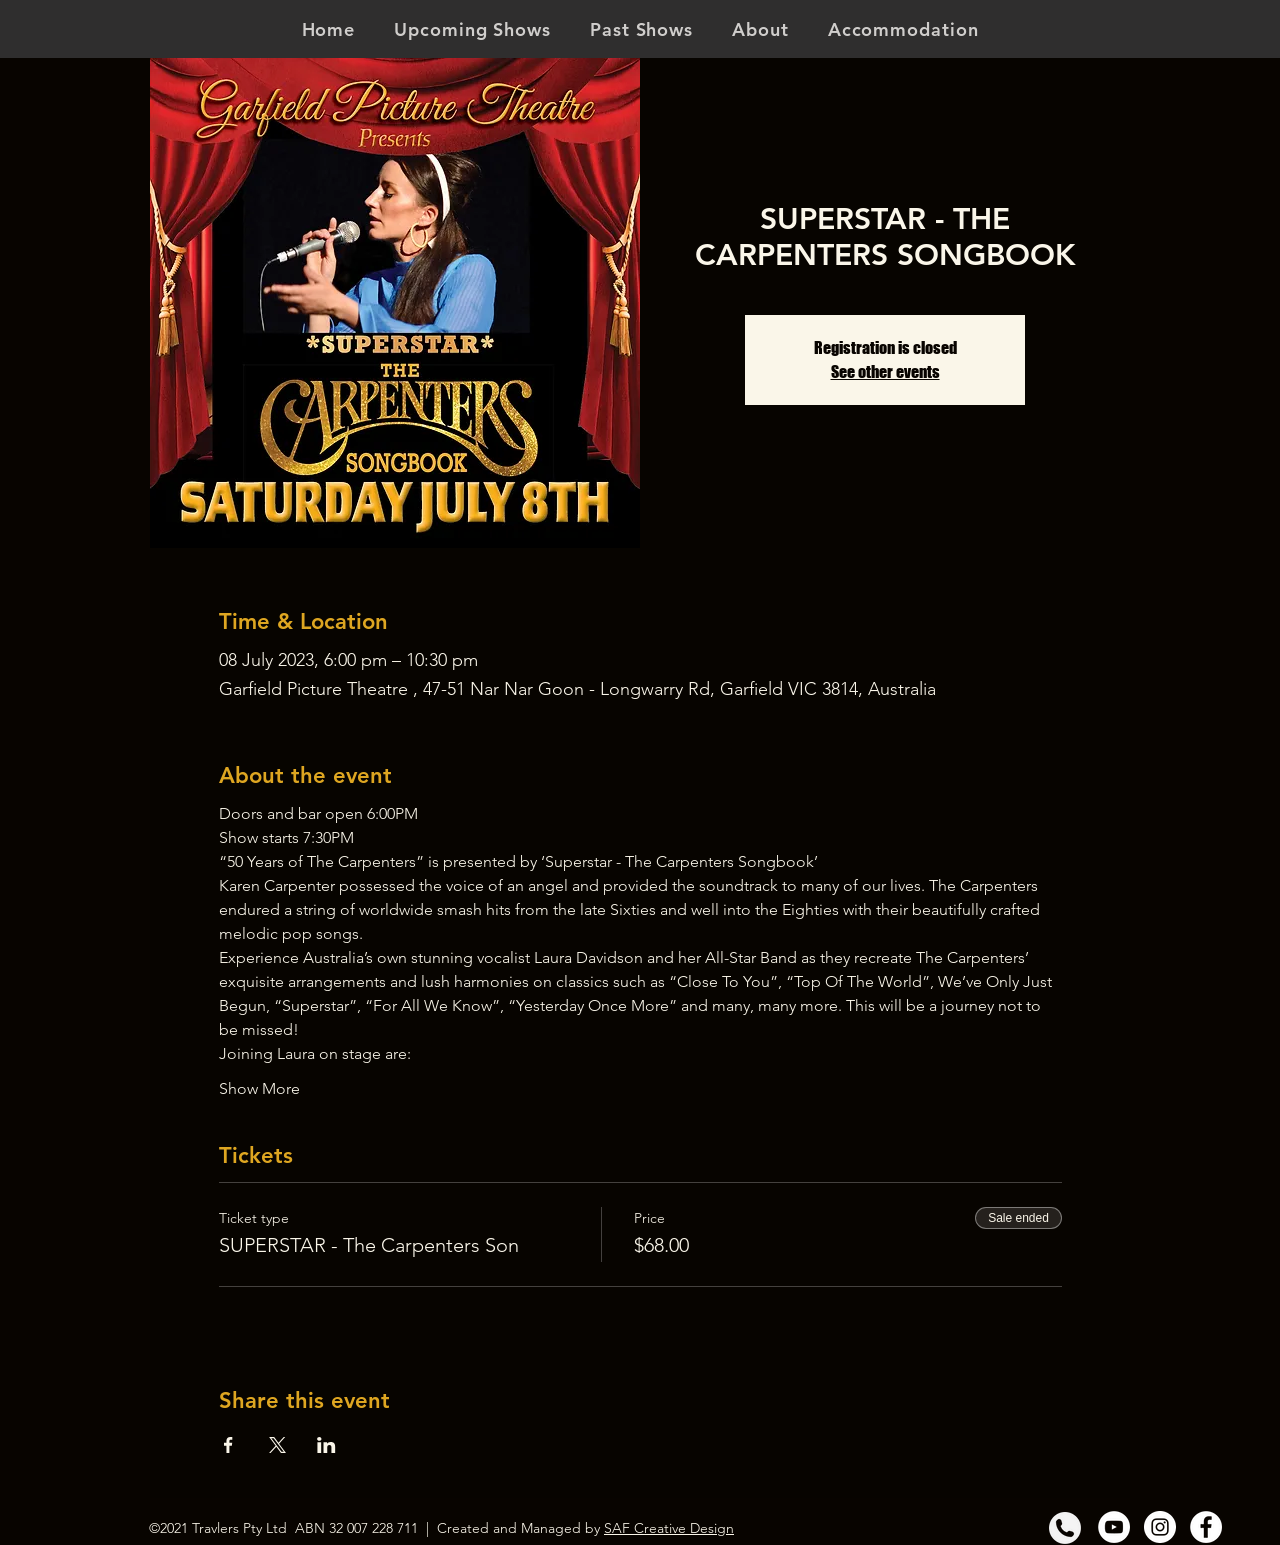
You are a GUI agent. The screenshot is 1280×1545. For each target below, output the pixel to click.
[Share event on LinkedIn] (326, 1445)
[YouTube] (1114, 1527)
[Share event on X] (277, 1445)
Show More (259, 1088)
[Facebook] (1206, 1527)
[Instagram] (1160, 1527)
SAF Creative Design (669, 1528)
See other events (885, 371)
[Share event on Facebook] (228, 1445)
